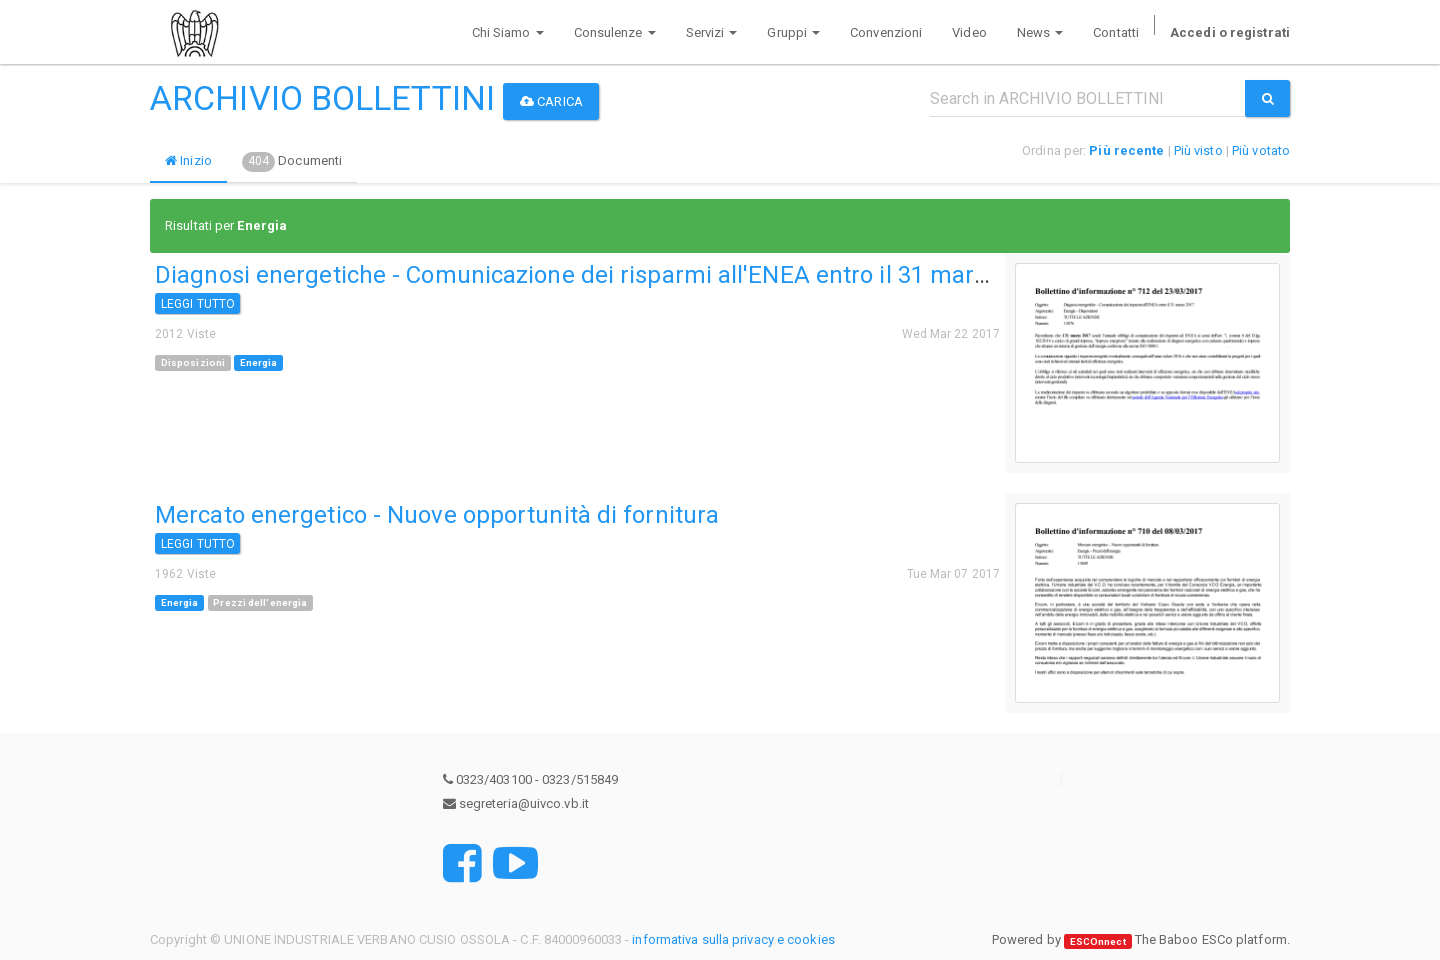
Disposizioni (193, 362)
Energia (259, 362)
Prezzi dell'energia (260, 602)
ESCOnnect (1098, 940)
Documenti (292, 162)
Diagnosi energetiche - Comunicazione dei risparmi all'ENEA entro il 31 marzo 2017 (606, 275)
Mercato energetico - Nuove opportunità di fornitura (437, 515)
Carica (551, 101)
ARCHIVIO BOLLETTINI (322, 98)
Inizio (188, 160)
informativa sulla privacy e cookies (733, 939)
